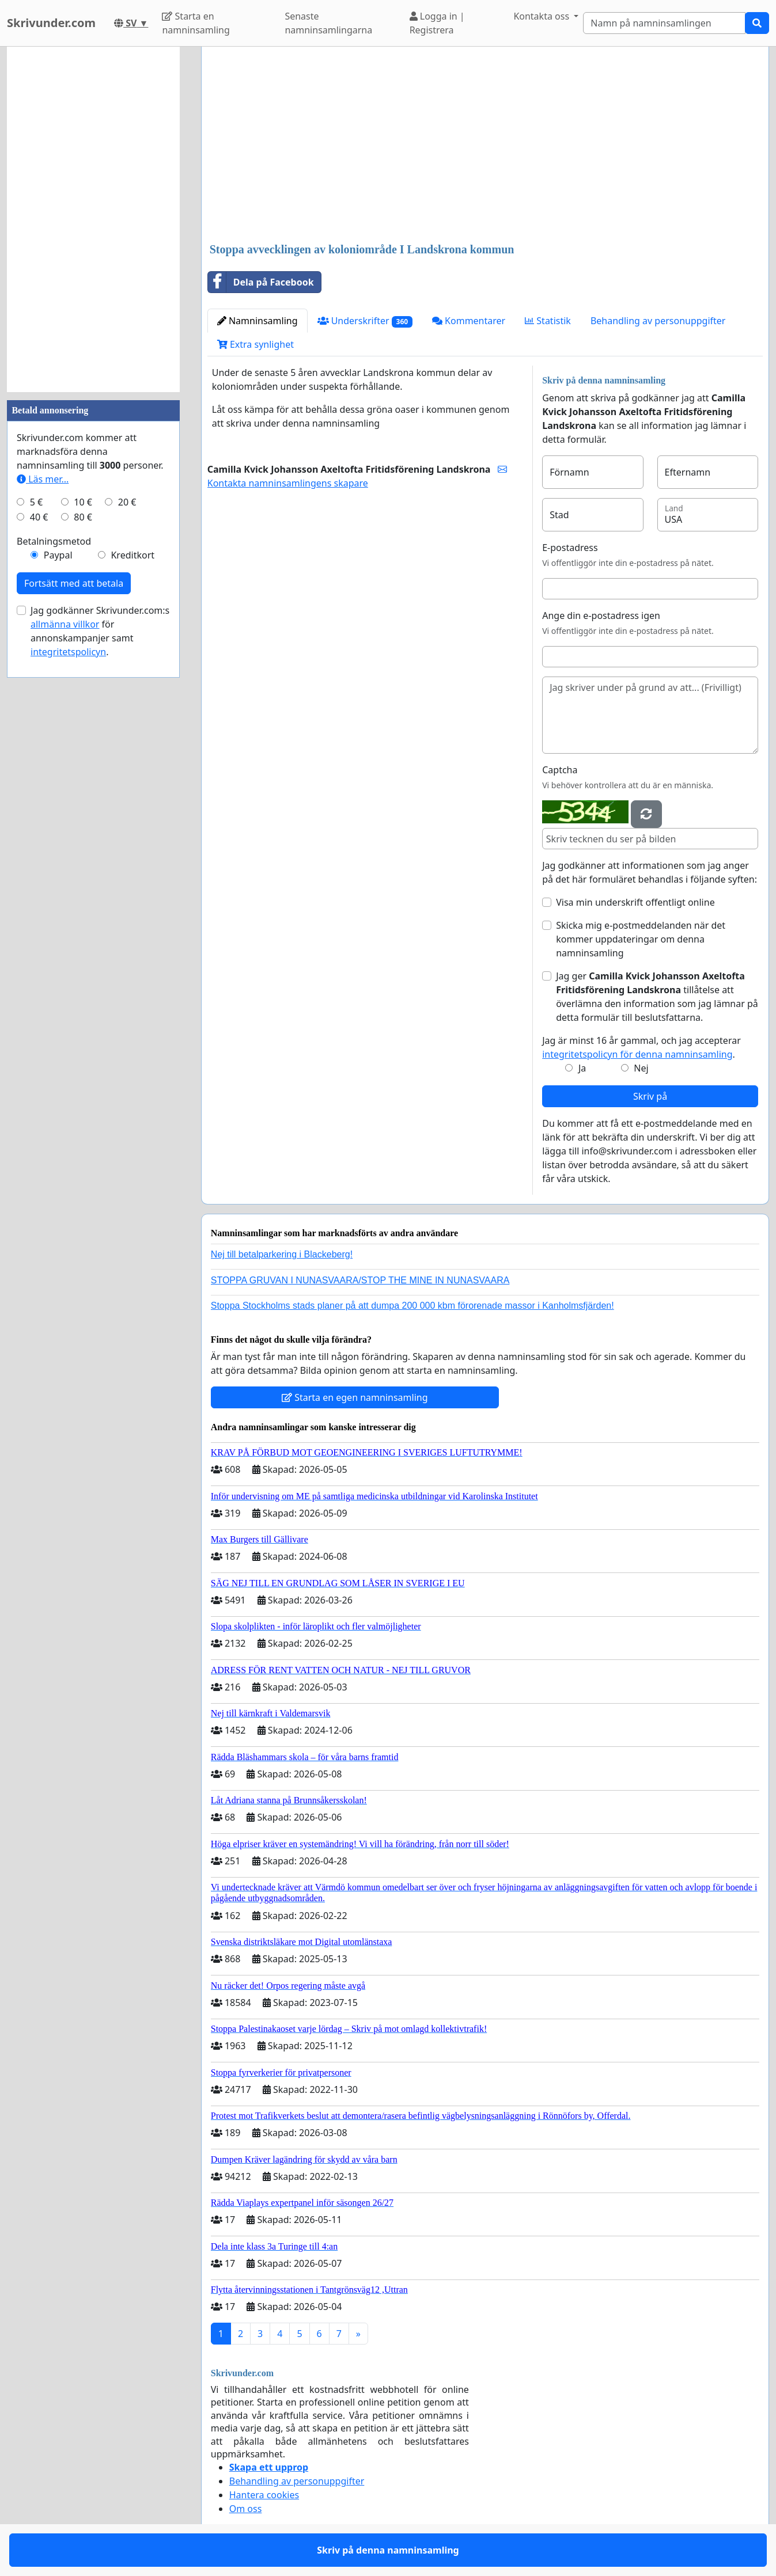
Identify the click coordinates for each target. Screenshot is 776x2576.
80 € (83, 517)
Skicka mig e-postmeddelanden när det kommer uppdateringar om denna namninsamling (640, 939)
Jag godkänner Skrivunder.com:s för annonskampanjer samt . (100, 631)
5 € (36, 502)
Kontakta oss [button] (542, 16)
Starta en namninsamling (195, 23)
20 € (127, 502)
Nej (641, 1068)
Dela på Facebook (261, 282)
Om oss (245, 2508)
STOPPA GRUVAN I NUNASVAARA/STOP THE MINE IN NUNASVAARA (360, 1280)
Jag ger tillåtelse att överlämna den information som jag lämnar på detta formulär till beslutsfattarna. (657, 997)
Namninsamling (257, 320)
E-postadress (569, 547)
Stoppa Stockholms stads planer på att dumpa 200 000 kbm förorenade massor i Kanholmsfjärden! (412, 1305)
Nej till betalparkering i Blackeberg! (282, 1254)
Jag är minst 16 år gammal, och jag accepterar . (641, 1047)
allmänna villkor (65, 624)
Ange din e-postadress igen (601, 615)
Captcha (559, 769)
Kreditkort (132, 555)
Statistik (548, 320)
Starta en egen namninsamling (355, 1397)
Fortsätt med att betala (73, 583)
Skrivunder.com (51, 23)
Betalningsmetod (54, 541)
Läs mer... (43, 479)
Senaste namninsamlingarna (328, 23)
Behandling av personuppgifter (658, 320)
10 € (83, 502)
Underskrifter (364, 321)
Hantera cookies (264, 2494)
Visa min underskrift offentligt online (635, 902)
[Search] (664, 23)
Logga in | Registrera (437, 23)
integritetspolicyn (68, 651)
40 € (39, 517)
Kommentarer (468, 320)
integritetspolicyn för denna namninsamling (637, 1054)
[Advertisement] (485, 145)
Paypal (58, 555)
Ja (582, 1068)
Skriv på (650, 1096)
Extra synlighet (255, 344)
